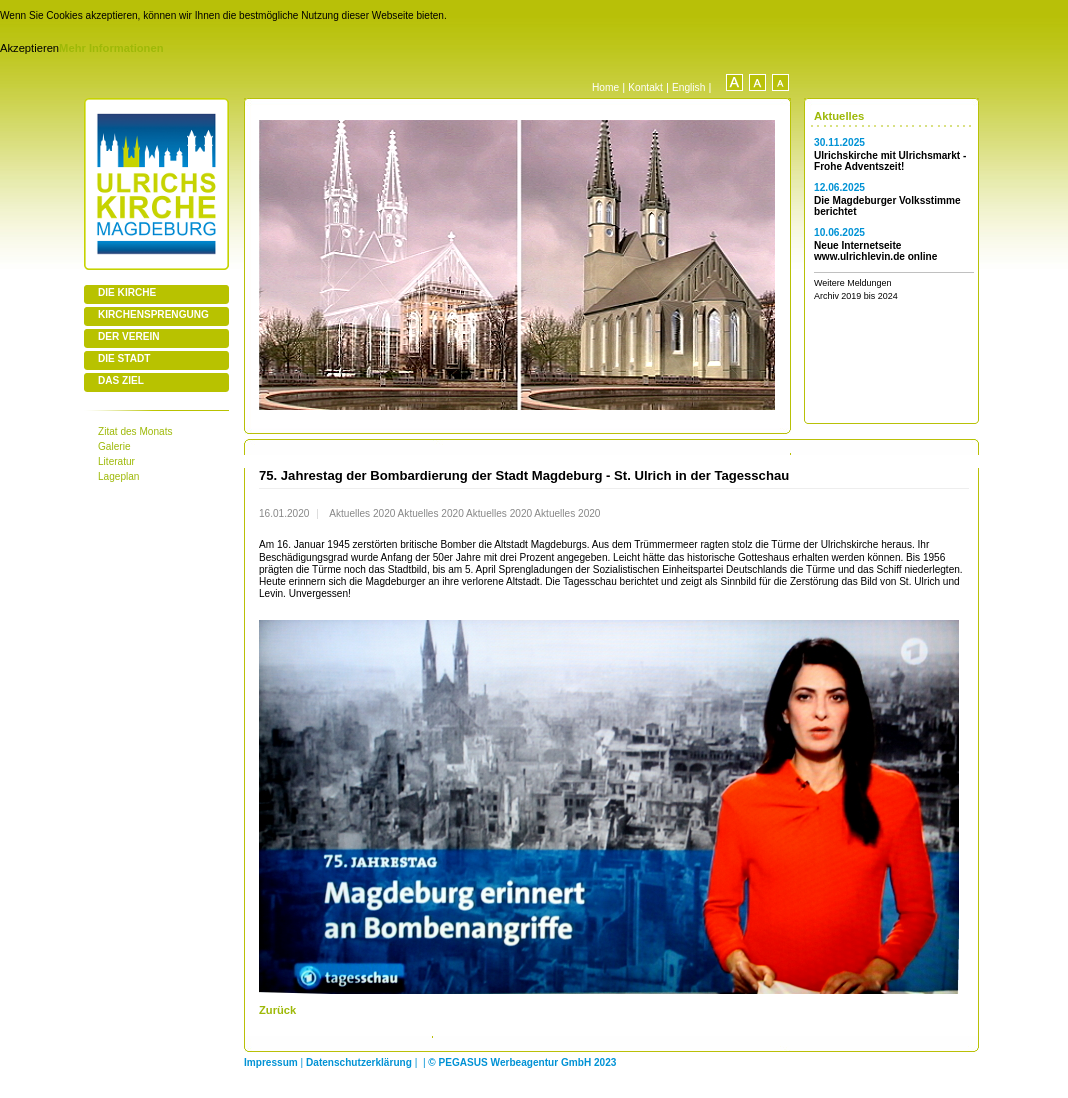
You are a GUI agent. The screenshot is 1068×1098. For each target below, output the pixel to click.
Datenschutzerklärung (359, 1062)
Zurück (277, 1010)
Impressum (271, 1062)
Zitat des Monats (135, 431)
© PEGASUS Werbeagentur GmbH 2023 (522, 1062)
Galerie (114, 446)
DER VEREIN (129, 336)
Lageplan (118, 476)
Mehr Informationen (111, 48)
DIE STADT (124, 358)
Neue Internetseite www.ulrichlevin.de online (875, 251)
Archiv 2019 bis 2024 (856, 296)
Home (605, 87)
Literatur (116, 461)
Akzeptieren (29, 48)
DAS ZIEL (121, 380)
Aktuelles (839, 116)
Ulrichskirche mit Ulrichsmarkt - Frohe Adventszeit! (890, 161)
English (688, 87)
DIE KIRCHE (127, 292)
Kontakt (645, 87)
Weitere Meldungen (852, 283)
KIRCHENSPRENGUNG (153, 314)
